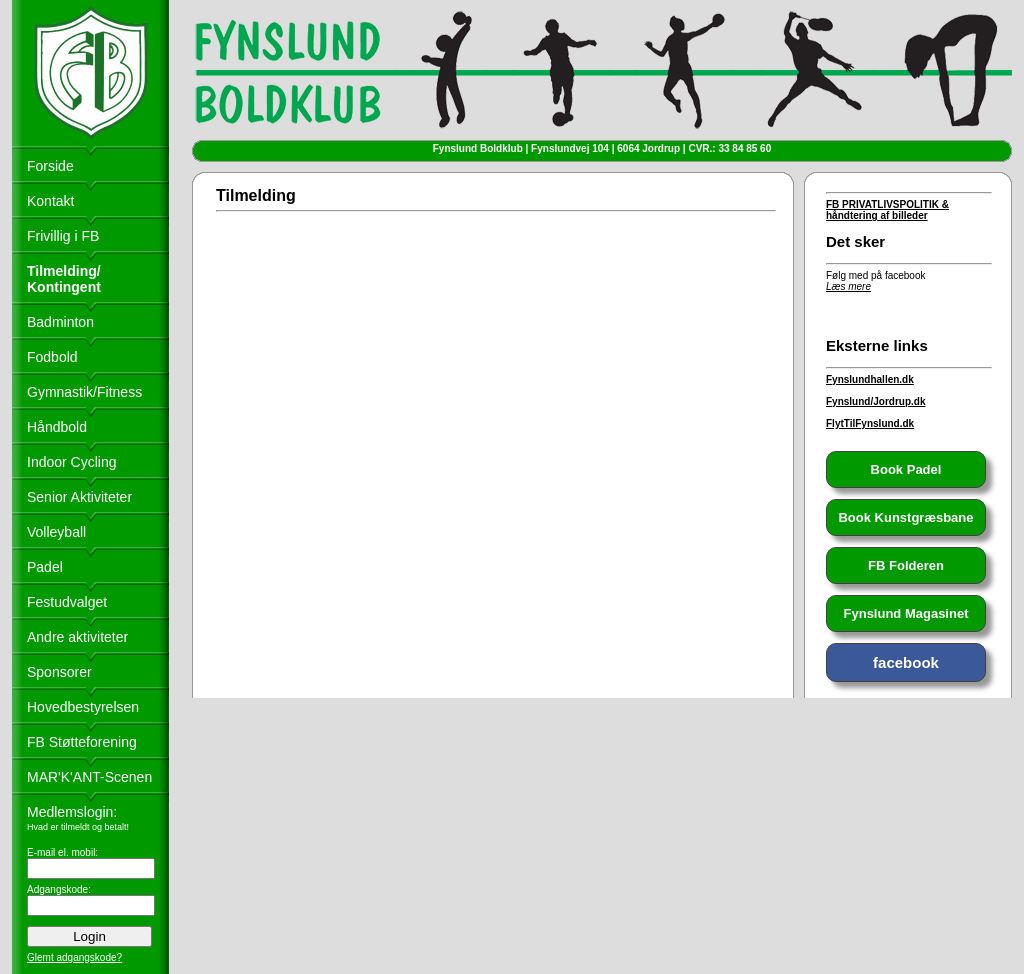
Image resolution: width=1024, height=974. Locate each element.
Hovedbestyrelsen (83, 707)
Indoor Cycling (72, 462)
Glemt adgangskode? (74, 957)
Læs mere (848, 286)
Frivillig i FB (63, 236)
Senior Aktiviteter (79, 497)
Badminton (60, 322)
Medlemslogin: (72, 812)
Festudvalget (67, 602)
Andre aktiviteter (77, 637)
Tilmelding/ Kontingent (64, 279)
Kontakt (50, 201)
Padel (45, 567)
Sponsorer (59, 672)
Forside (50, 166)
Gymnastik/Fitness (84, 392)
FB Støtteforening (82, 742)
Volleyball (56, 532)
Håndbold (57, 427)
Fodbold (52, 357)
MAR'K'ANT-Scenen (89, 777)
